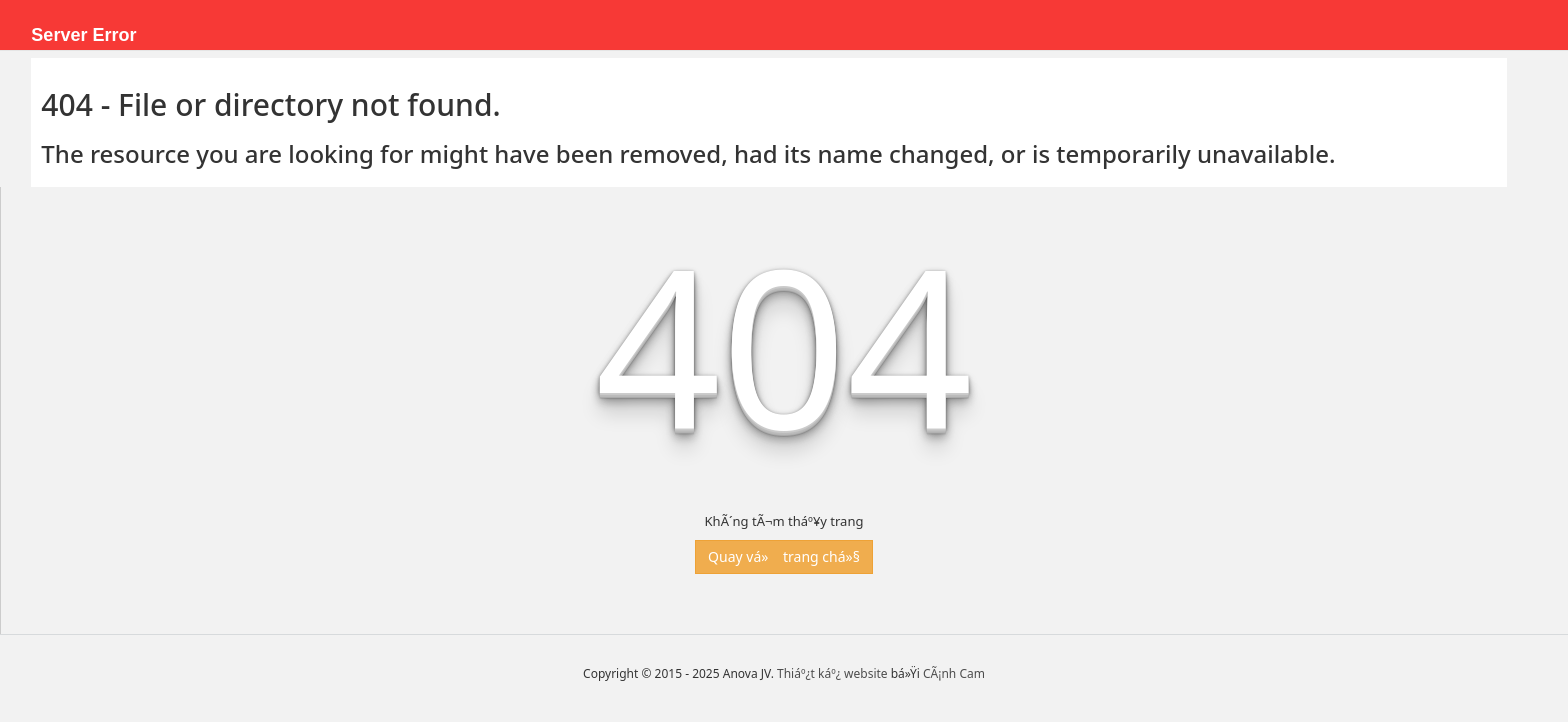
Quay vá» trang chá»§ (784, 556)
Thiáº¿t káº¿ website (832, 673)
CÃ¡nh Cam (954, 673)
